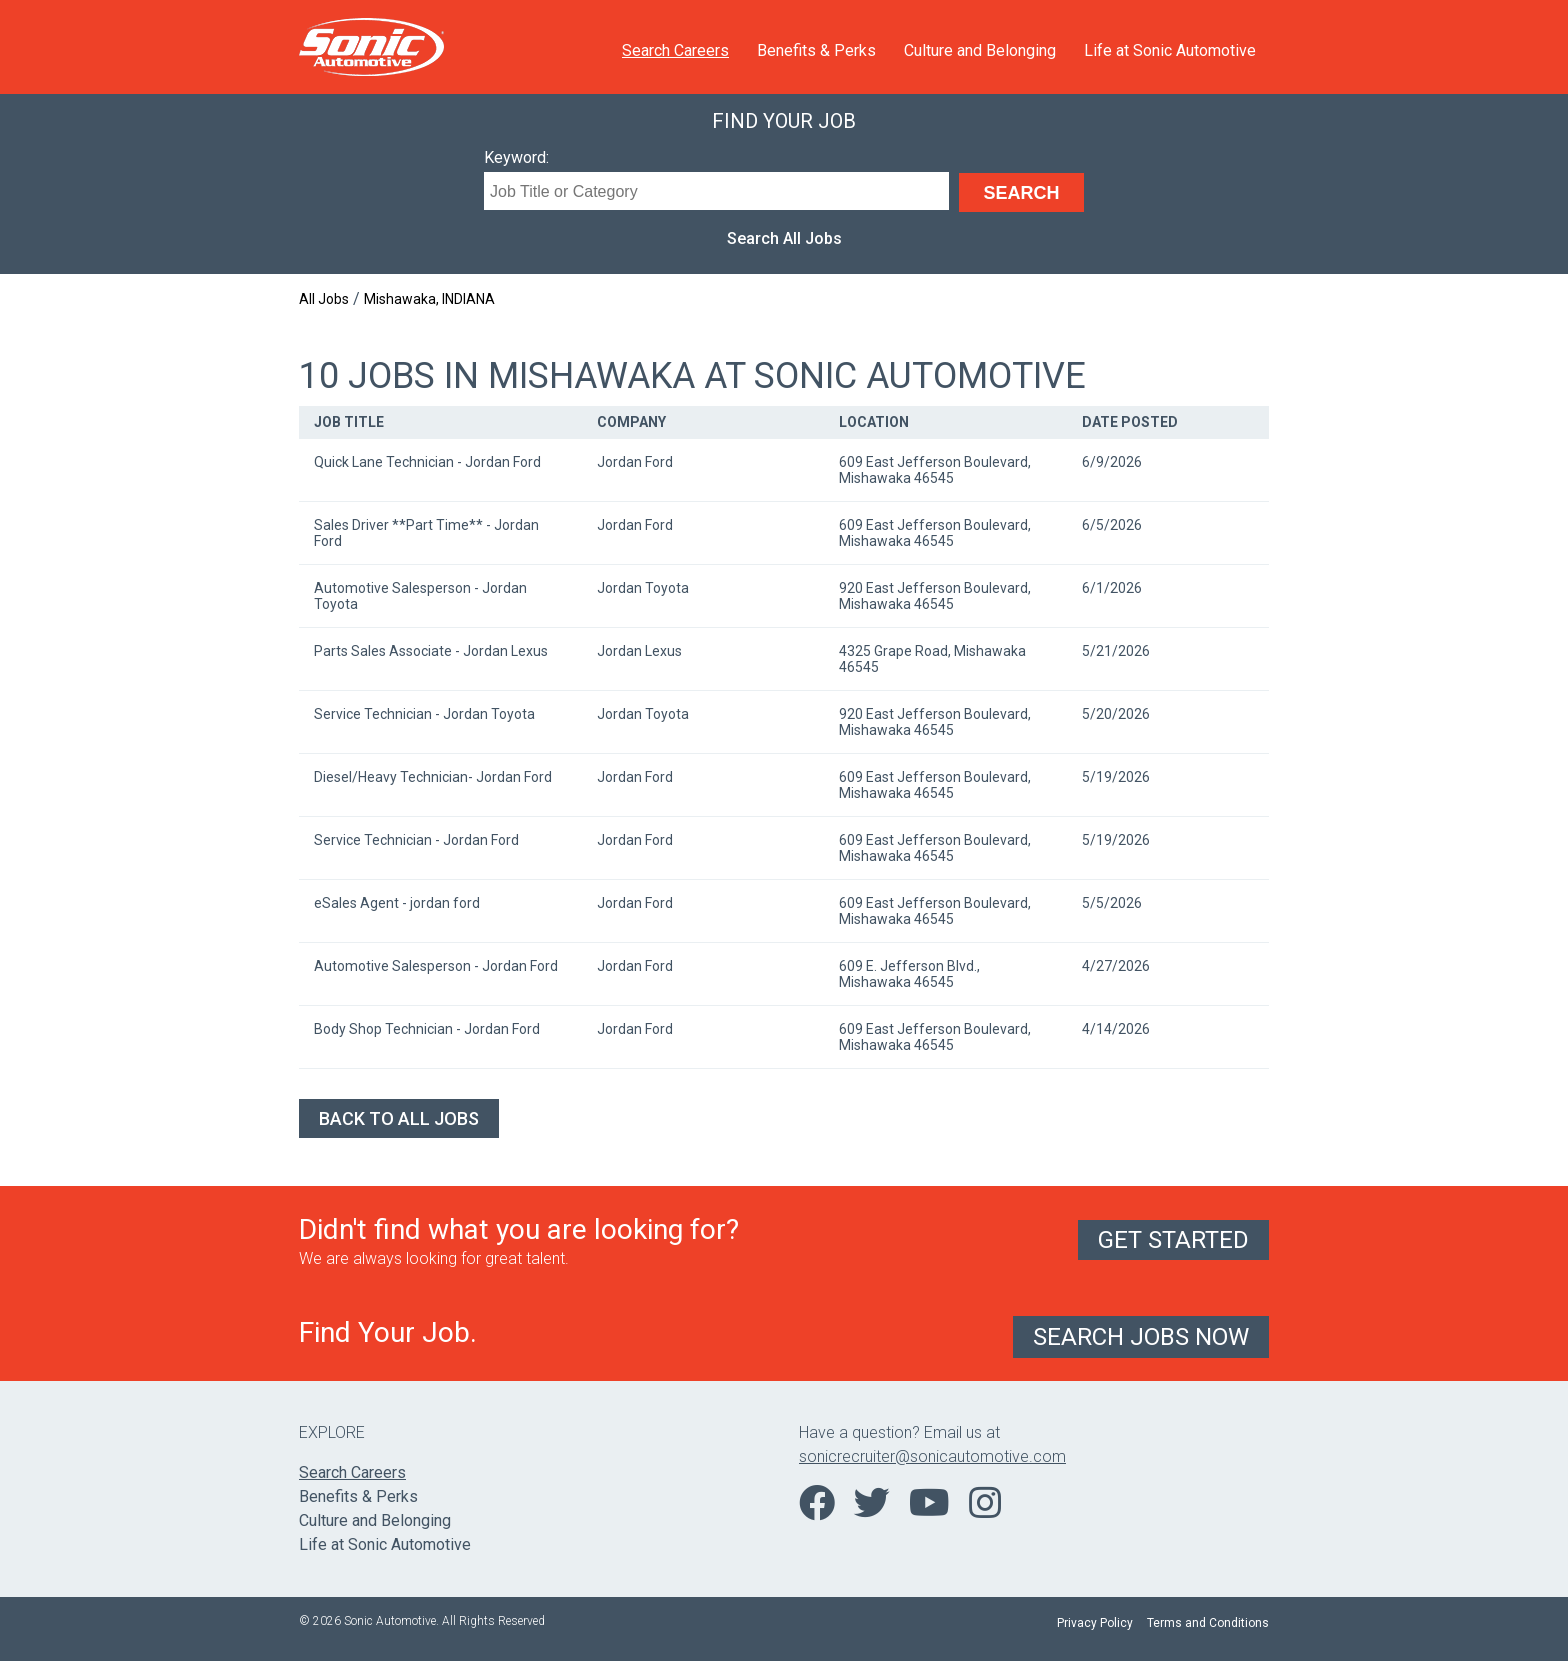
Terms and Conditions (1208, 1623)
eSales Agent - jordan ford (397, 903)
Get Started (1173, 1240)
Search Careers (675, 50)
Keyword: (516, 157)
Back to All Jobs (399, 1118)
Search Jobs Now (1141, 1337)
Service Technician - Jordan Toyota (424, 714)
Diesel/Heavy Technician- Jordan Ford (433, 777)
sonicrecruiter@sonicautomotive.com (932, 1456)
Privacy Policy (1095, 1623)
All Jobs (324, 299)
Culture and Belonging (980, 50)
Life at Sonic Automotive (1170, 50)
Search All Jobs (784, 238)
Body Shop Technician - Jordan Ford (427, 1029)
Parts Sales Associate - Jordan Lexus (431, 651)
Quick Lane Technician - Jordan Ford (427, 462)
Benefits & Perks (816, 50)
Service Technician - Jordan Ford (416, 840)
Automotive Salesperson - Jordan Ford (436, 966)
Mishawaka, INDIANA (429, 299)
